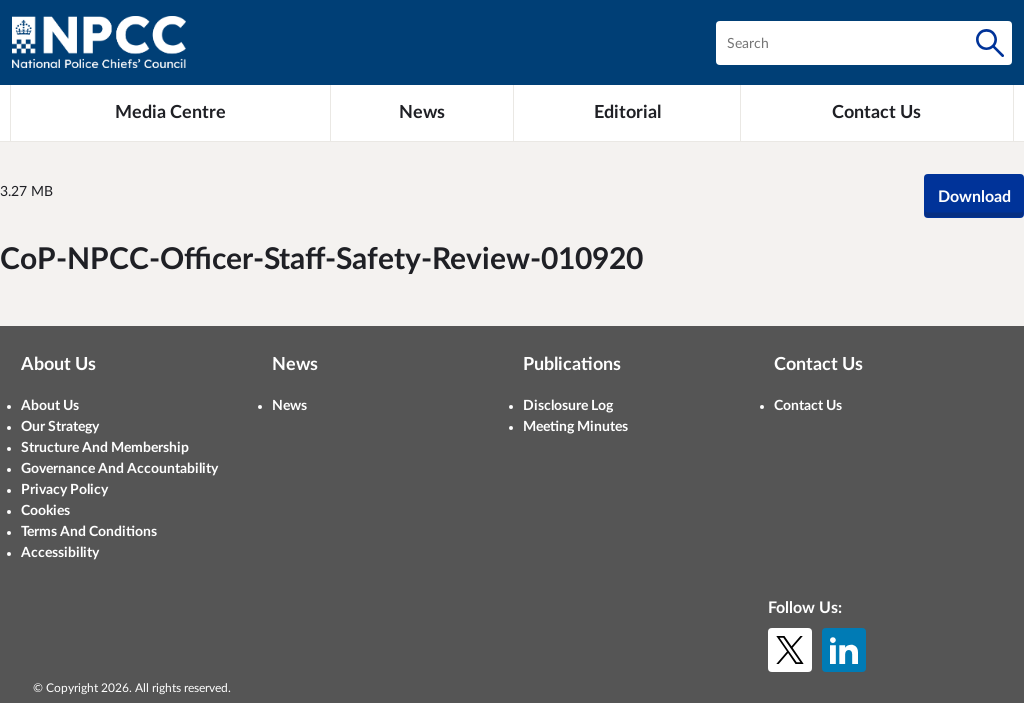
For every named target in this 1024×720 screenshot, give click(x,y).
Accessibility (60, 553)
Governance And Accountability (119, 469)
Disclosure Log (568, 406)
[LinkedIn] (844, 650)
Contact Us (808, 406)
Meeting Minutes (575, 427)
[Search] (990, 43)
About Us (50, 406)
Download (974, 197)
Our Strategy (60, 427)
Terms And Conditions (89, 532)
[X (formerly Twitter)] (790, 650)
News (289, 406)
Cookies (45, 511)
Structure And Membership (105, 448)
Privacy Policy (64, 490)
